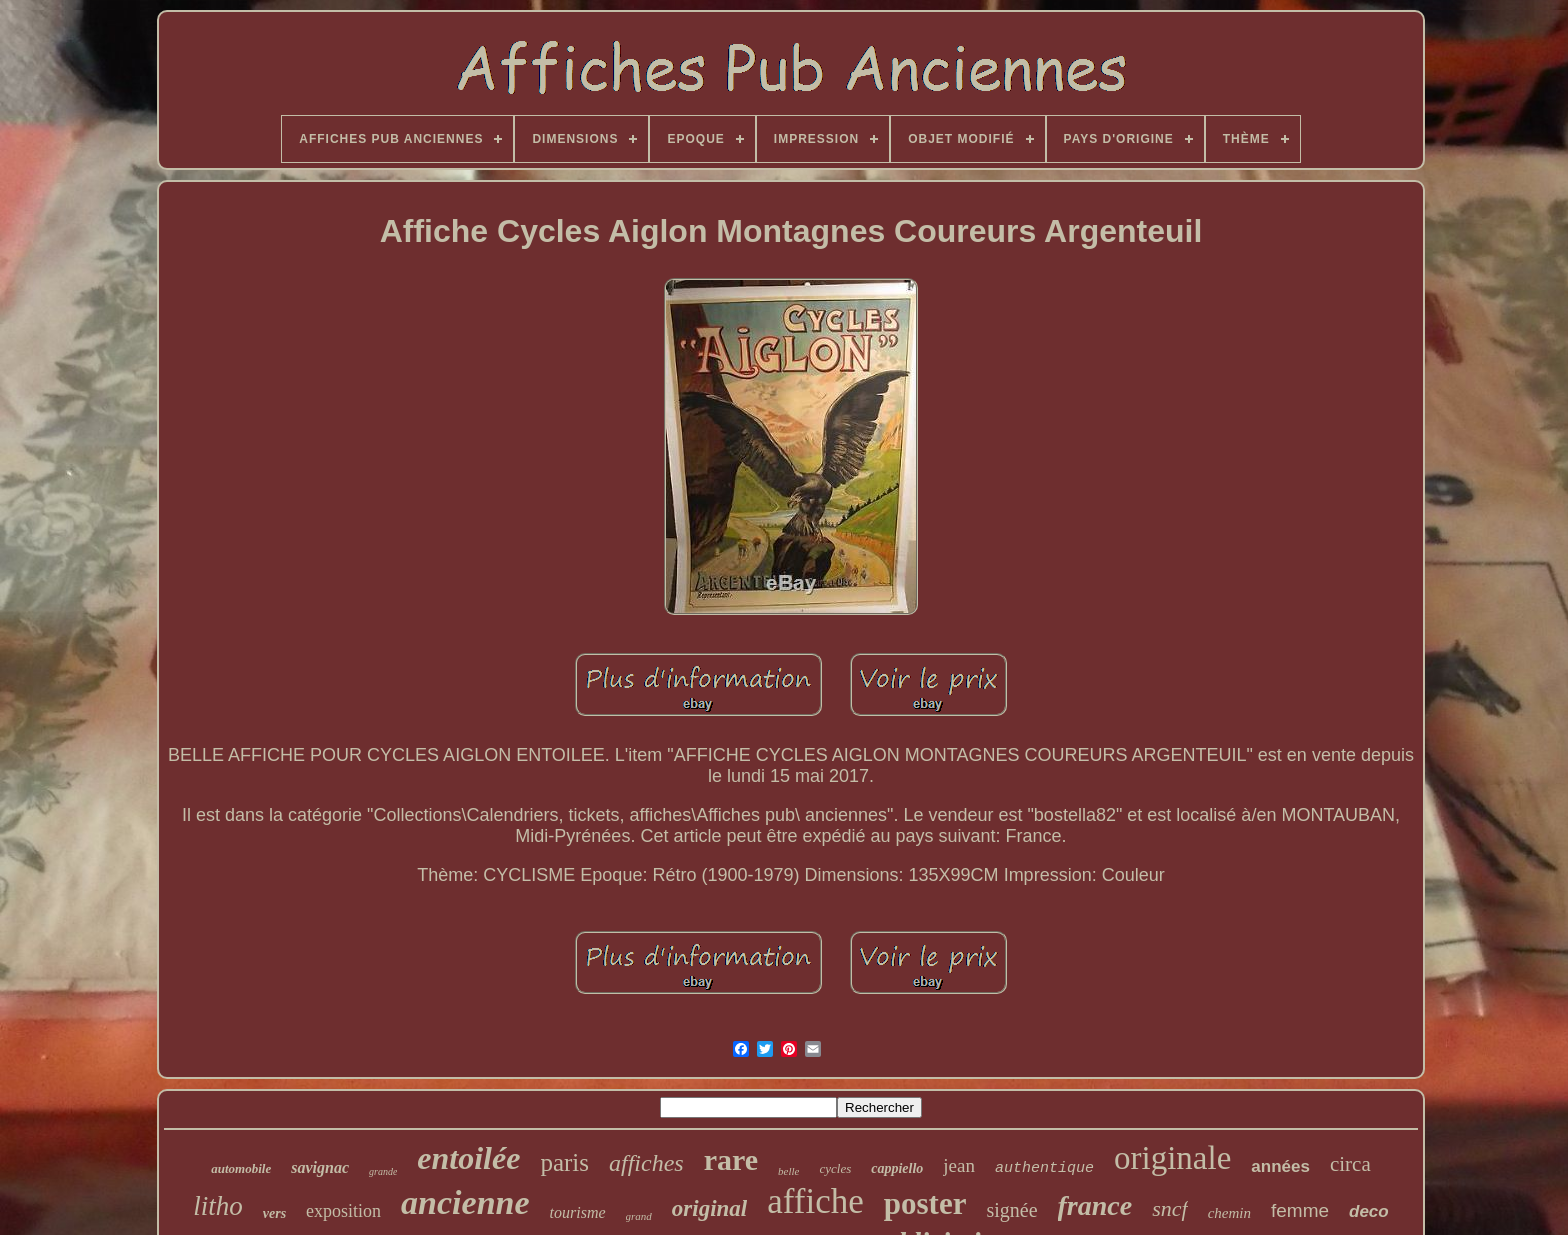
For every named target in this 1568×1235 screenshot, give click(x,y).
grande (383, 1171)
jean (959, 1165)
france (1095, 1205)
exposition (343, 1211)
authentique (1044, 1168)
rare (731, 1159)
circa (1350, 1164)
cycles (835, 1168)
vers (274, 1213)
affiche (815, 1201)
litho (218, 1206)
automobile (241, 1168)
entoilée (468, 1158)
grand (639, 1216)
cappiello (897, 1168)
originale (1172, 1158)
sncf (1169, 1208)
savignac (320, 1167)
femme (1300, 1210)
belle (788, 1171)
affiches (646, 1163)
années (1280, 1166)
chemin (1229, 1213)
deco (1369, 1211)
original (709, 1208)
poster (925, 1203)
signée (1011, 1210)
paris (564, 1162)
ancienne (465, 1202)
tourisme (578, 1212)
